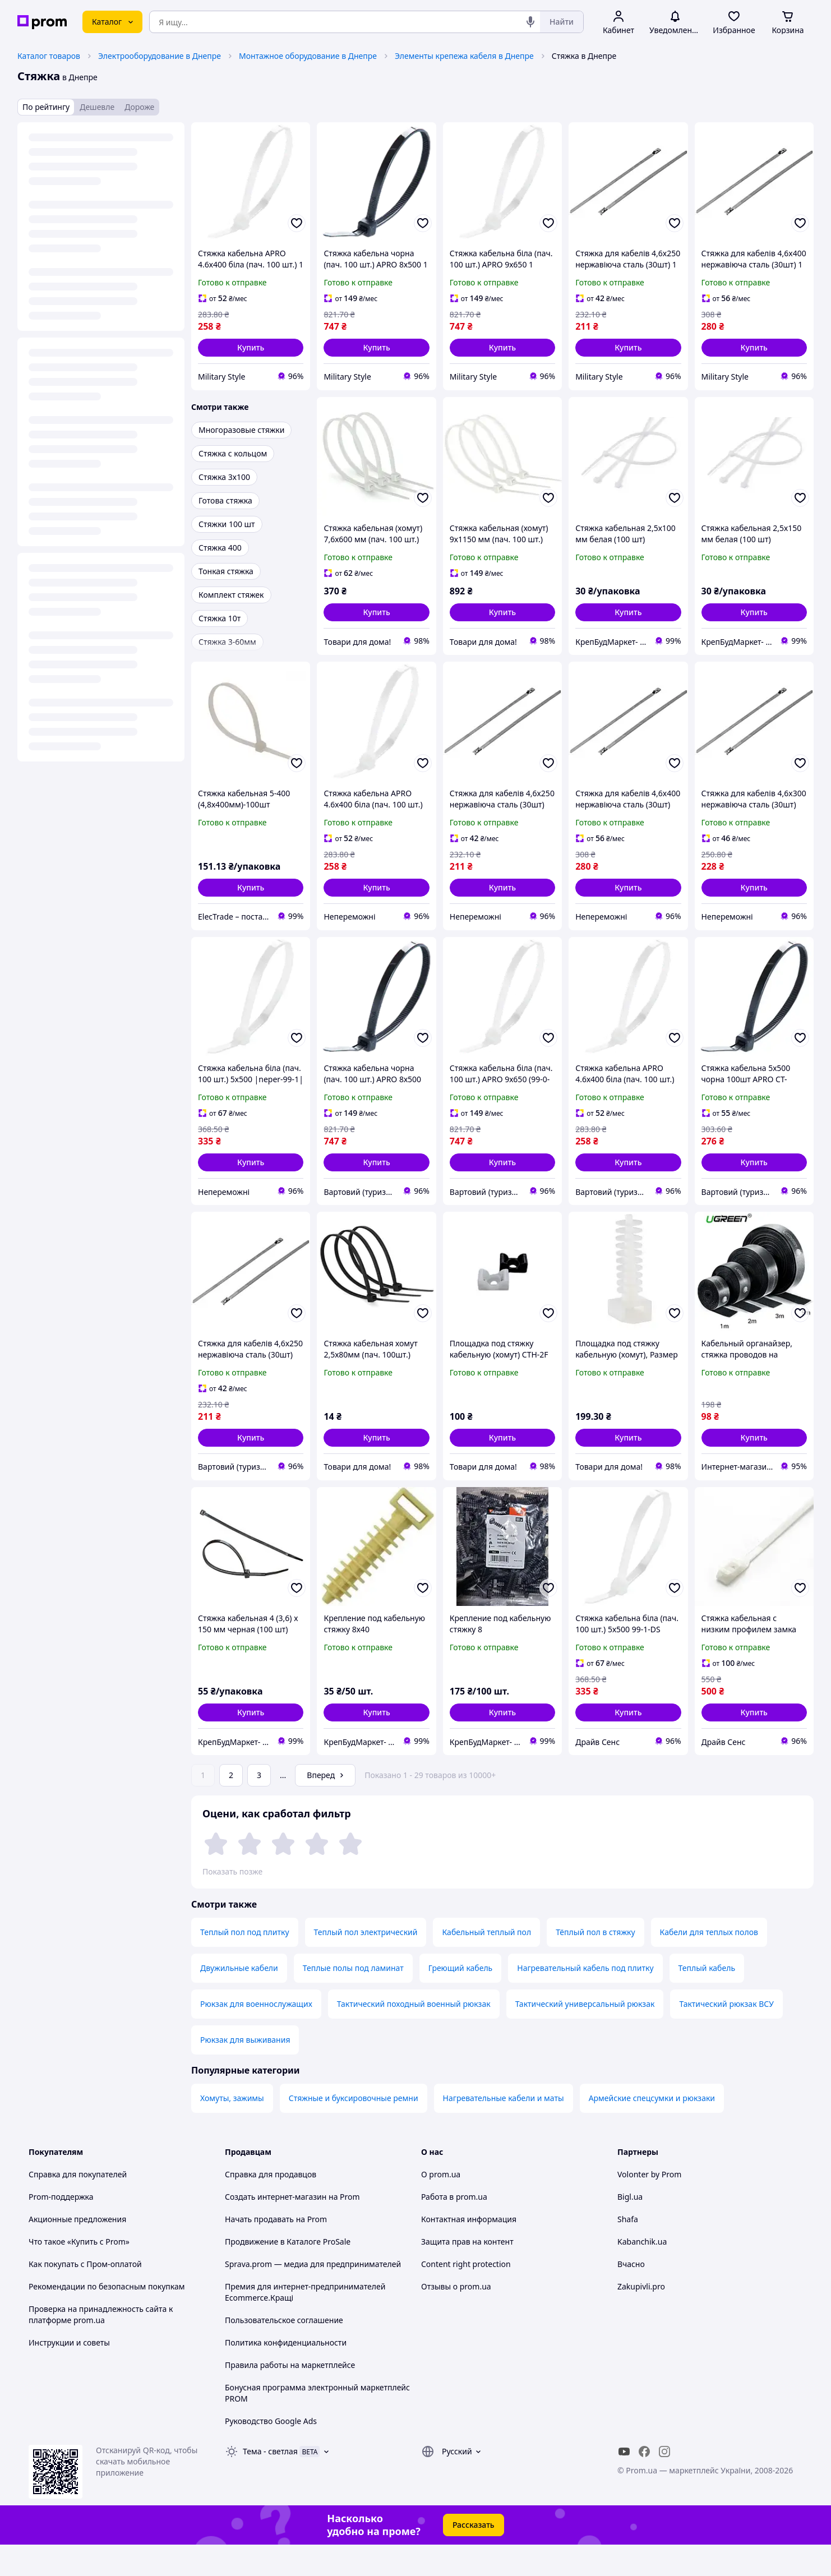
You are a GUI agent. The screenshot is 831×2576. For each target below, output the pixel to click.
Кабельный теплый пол (486, 1963)
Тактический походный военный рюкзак (414, 2035)
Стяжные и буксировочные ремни (353, 2129)
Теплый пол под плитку (244, 1963)
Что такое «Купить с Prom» (79, 2273)
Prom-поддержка (61, 2228)
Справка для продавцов (270, 2205)
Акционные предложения (77, 2250)
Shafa (627, 2250)
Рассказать (474, 2556)
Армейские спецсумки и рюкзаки (652, 2129)
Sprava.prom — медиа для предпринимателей (313, 2295)
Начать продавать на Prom (276, 2250)
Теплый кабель (706, 1999)
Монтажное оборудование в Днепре (308, 55)
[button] (250, 348)
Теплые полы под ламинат (353, 1999)
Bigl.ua (630, 2228)
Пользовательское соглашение (284, 2351)
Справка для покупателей (78, 2205)
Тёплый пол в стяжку (595, 1963)
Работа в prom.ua (454, 2228)
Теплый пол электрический (366, 1963)
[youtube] (624, 2483)
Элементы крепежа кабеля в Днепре (464, 55)
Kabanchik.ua (642, 2273)
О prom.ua (440, 2205)
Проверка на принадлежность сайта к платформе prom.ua (101, 2346)
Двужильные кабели (239, 1999)
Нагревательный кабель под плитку (585, 1999)
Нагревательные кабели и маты (503, 2129)
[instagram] (664, 2483)
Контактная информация (468, 2250)
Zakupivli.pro (641, 2317)
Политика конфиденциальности (286, 2374)
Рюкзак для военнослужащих (256, 2035)
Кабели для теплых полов (709, 1963)
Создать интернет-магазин (275, 2228)
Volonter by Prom (649, 2205)
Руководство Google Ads (271, 2452)
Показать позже (232, 1871)
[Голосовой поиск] (530, 22)
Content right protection (466, 2295)
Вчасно (631, 2295)
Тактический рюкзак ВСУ (726, 2035)
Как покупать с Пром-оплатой (85, 2295)
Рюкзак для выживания (245, 2071)
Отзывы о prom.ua (456, 2317)
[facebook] (644, 2483)
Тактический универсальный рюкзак (585, 2035)
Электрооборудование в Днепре (159, 55)
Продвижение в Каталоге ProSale (287, 2273)
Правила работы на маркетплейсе (290, 2396)
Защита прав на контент (467, 2273)
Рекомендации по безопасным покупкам (106, 2317)
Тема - (270, 2482)
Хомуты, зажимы (232, 2129)
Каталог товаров (48, 55)
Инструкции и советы (69, 2374)
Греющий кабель (460, 1999)
